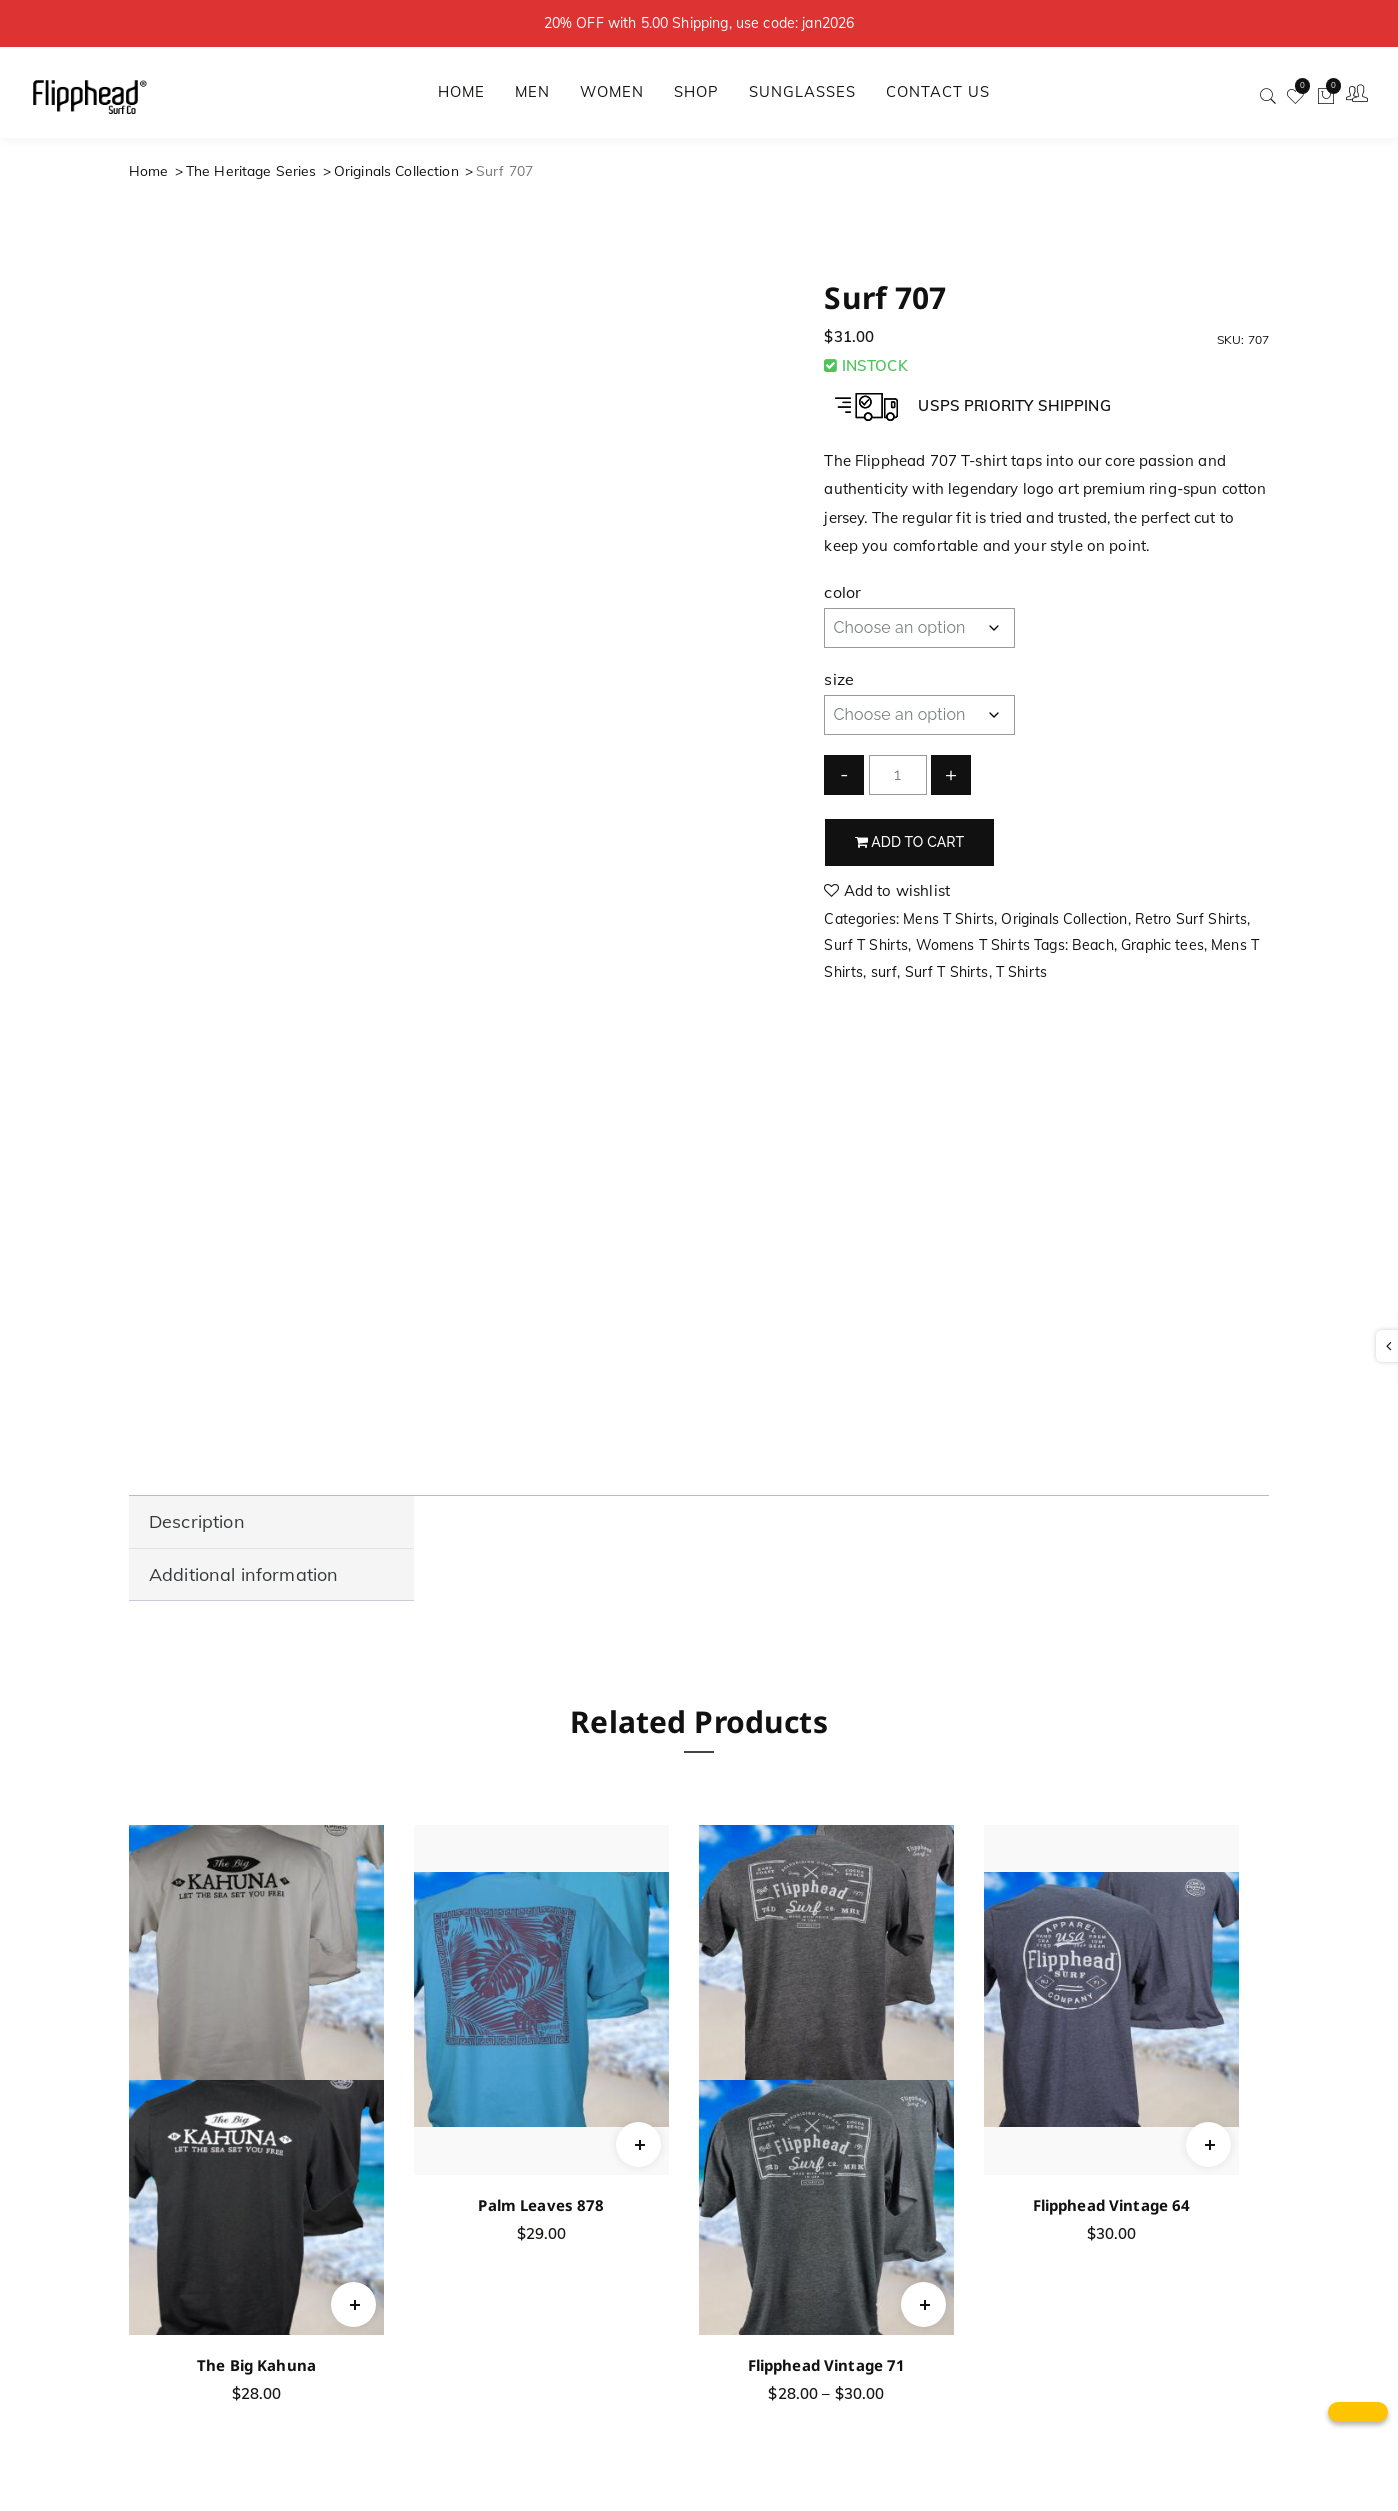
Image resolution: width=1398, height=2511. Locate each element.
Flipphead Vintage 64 (1112, 2205)
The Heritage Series (251, 170)
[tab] (271, 1522)
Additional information (243, 1574)
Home (149, 170)
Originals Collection (396, 170)
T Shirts (1021, 972)
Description (197, 1521)
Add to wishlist (887, 890)
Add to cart (910, 842)
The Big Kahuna (256, 2365)
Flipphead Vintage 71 (827, 2365)
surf (884, 972)
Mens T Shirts (948, 919)
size (839, 679)
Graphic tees (1162, 945)
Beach (1093, 945)
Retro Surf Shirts (1191, 919)
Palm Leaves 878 (541, 2205)
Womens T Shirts (973, 945)
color (842, 592)
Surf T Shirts (866, 945)
